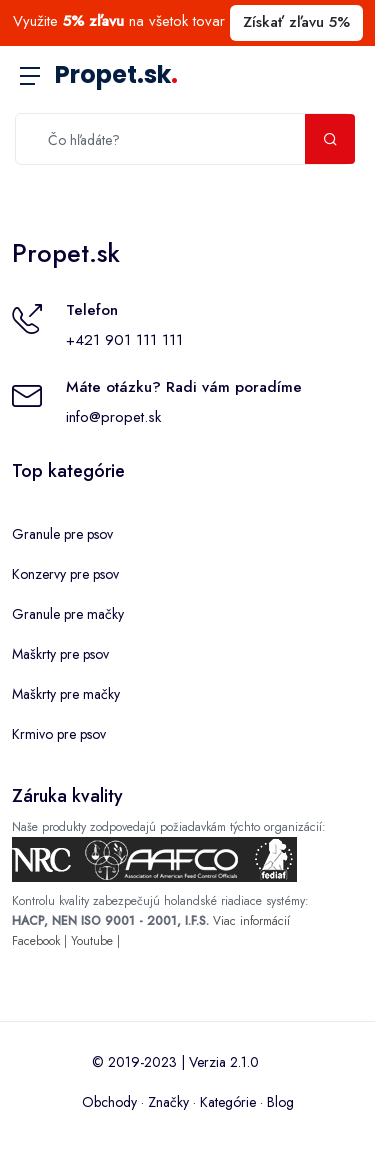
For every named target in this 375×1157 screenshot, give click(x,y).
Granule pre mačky (68, 614)
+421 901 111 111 (124, 340)
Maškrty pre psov (60, 654)
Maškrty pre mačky (66, 694)
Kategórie (228, 1102)
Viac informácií (251, 921)
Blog (280, 1102)
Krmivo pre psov (59, 734)
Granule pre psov (62, 534)
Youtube (92, 941)
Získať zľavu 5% (296, 22)
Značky (168, 1102)
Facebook (36, 941)
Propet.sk (116, 74)
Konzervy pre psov (65, 574)
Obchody (109, 1102)
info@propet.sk (113, 417)
